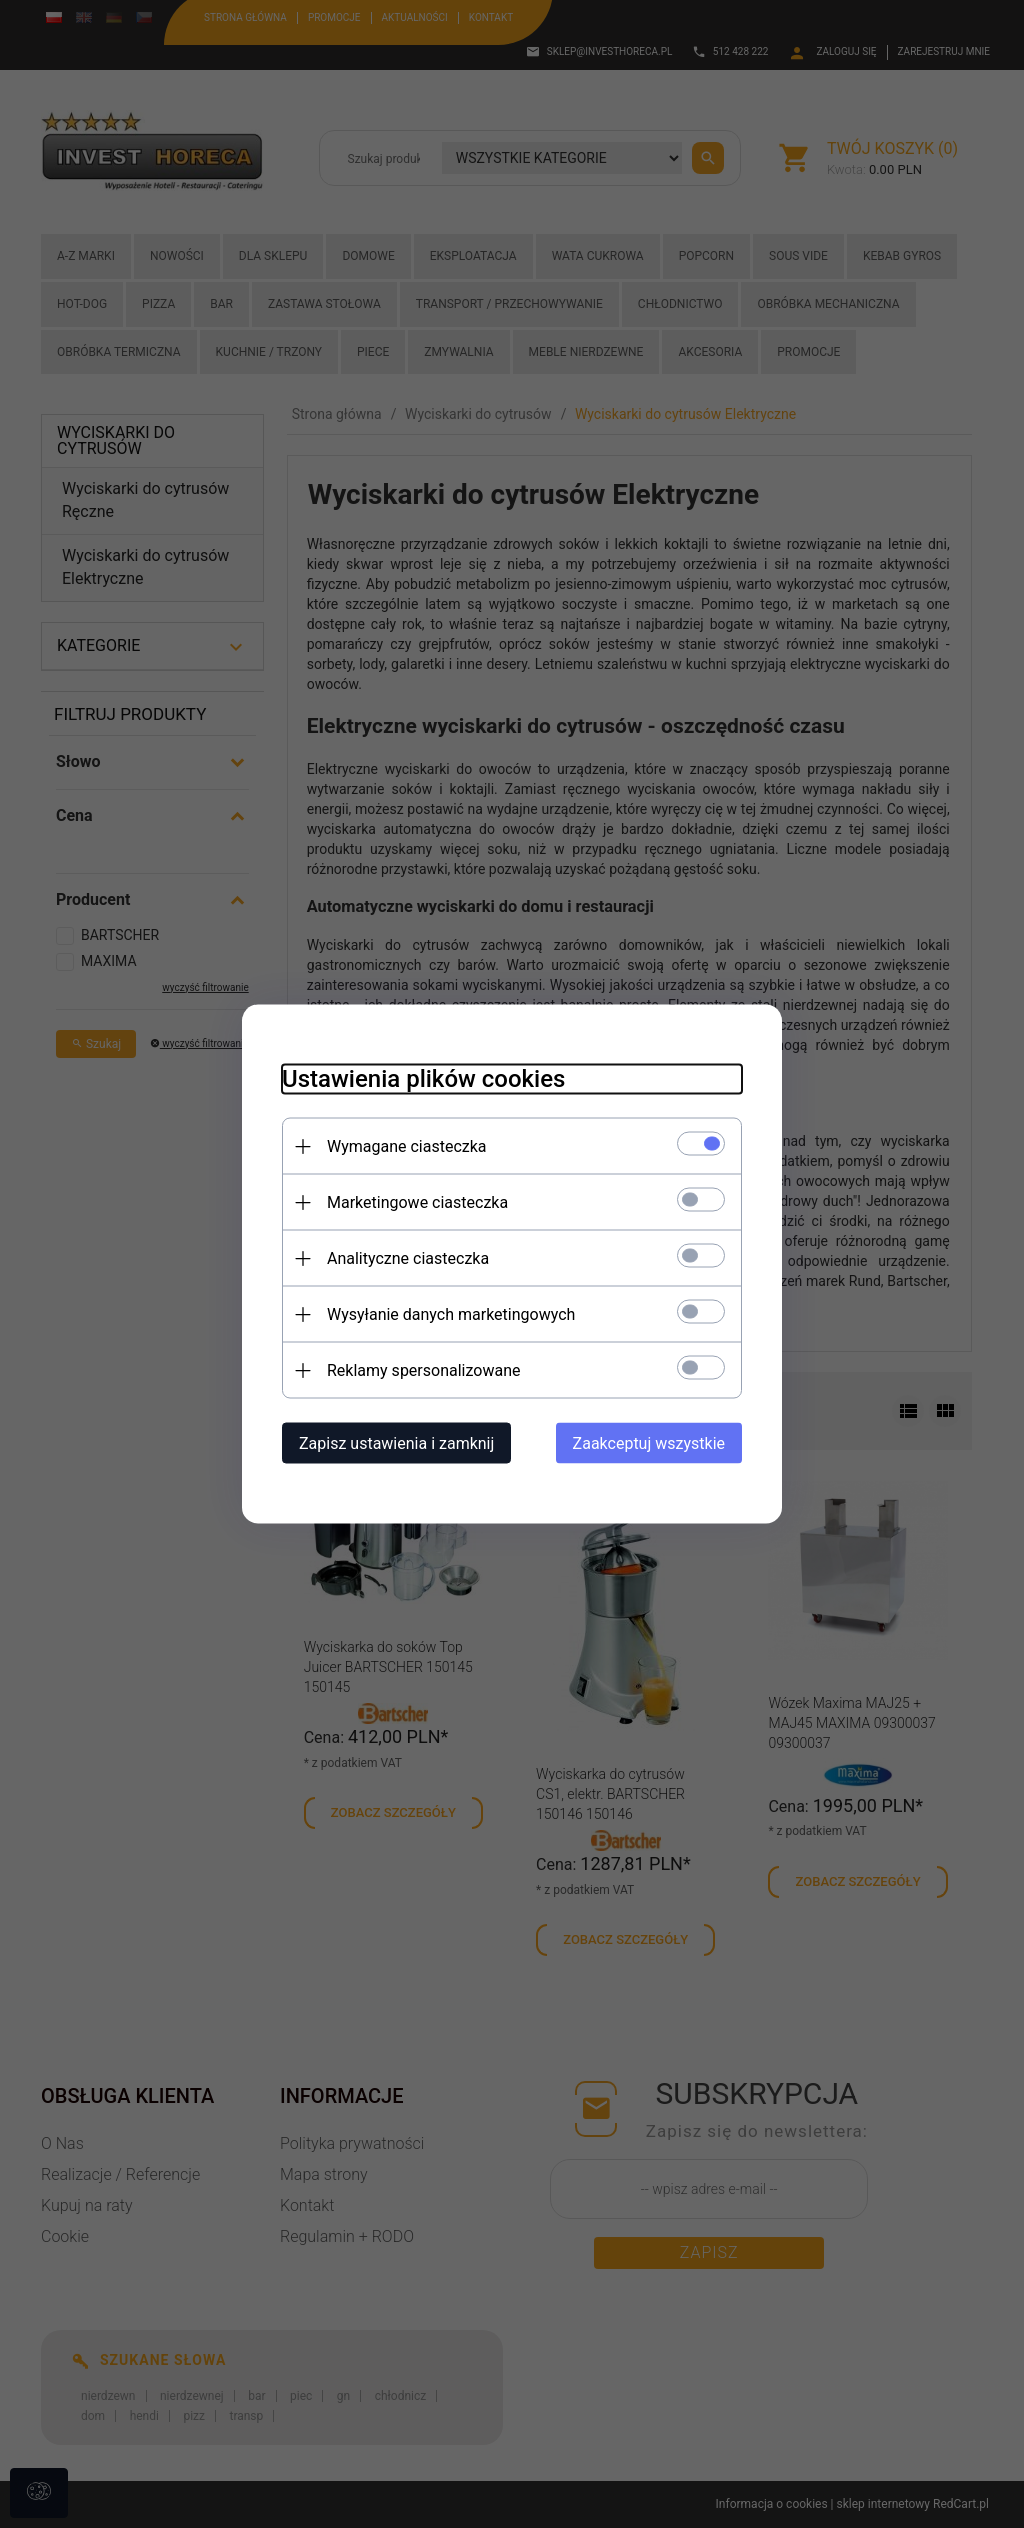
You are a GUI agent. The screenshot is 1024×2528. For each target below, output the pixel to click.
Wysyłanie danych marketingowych (451, 1314)
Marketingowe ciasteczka (417, 1202)
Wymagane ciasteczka (407, 1146)
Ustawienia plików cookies (423, 1079)
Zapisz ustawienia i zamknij (396, 1443)
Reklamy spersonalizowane (423, 1370)
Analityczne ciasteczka (408, 1258)
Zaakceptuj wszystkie (649, 1443)
